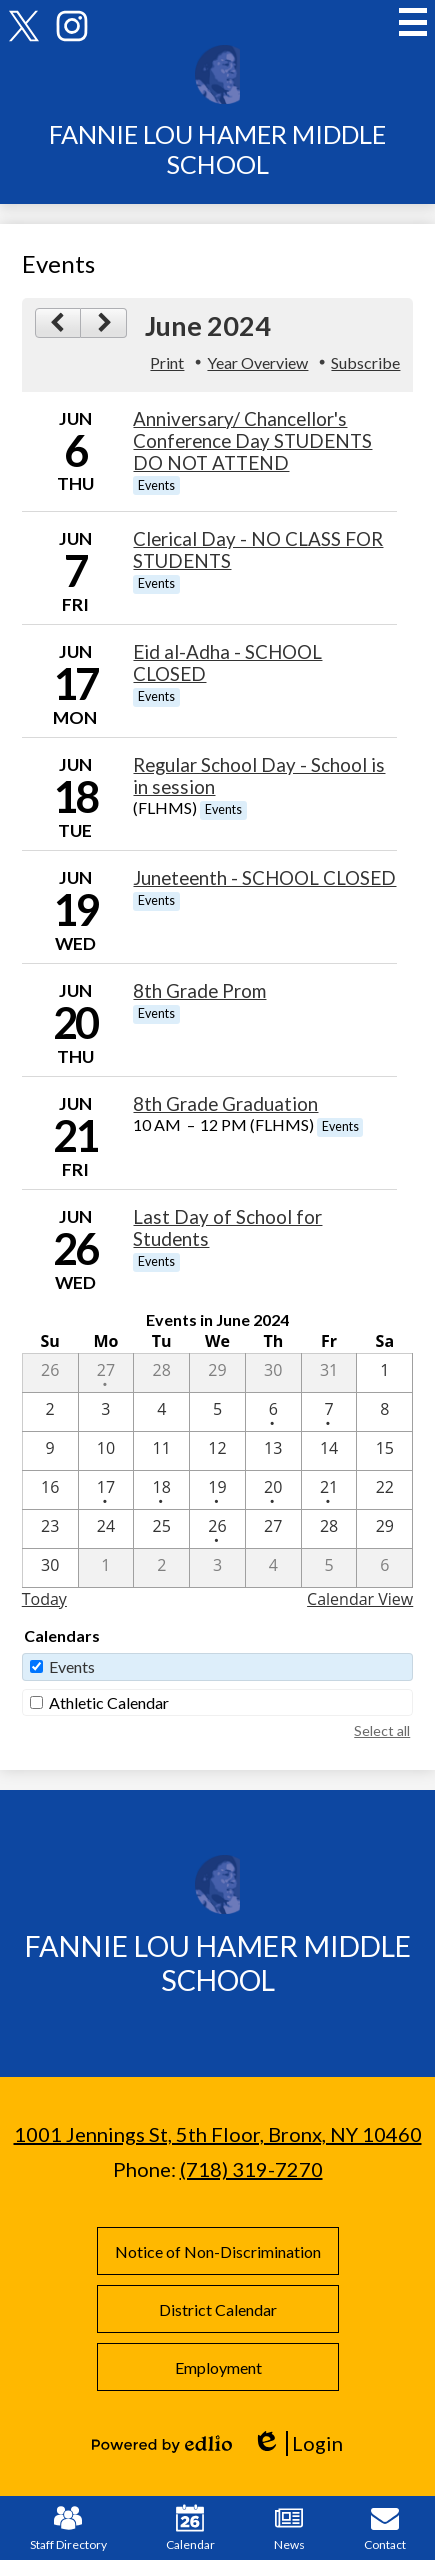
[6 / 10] (106, 1451)
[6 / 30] (50, 1568)
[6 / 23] (50, 1529)
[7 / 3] (217, 1568)
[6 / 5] (217, 1412)
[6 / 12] (217, 1451)
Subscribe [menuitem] (365, 362)
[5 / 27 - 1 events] (106, 1373)
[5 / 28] (161, 1373)
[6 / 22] (384, 1490)
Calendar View (360, 1599)
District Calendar (218, 2309)
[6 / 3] (106, 1412)
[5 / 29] (217, 1373)
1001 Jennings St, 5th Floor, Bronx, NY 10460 (218, 2134)
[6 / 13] (273, 1451)
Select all (382, 1730)
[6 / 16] (50, 1490)
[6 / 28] (329, 1529)
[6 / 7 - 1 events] (329, 1412)
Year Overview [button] (257, 362)
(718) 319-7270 (251, 2169)
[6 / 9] (50, 1451)
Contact (385, 2528)
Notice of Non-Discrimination (218, 2251)
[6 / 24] (106, 1529)
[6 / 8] (384, 1412)
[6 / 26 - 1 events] (217, 1529)
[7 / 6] (384, 1568)
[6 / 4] (161, 1412)
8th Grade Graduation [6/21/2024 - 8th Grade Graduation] (225, 1104)
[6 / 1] (384, 1373)
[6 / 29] (384, 1529)
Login (297, 2443)
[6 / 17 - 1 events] (106, 1490)
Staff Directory (68, 2528)
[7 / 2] (161, 1568)
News (289, 2528)
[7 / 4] (273, 1568)
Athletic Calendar (109, 1702)
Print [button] (167, 362)
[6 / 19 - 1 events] (217, 1490)
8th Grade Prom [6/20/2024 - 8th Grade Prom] (199, 991)
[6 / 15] (384, 1451)
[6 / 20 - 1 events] (273, 1490)
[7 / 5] (329, 1568)
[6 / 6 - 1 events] (273, 1412)
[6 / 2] (50, 1412)
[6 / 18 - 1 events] (161, 1490)
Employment (217, 2367)
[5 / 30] (273, 1373)
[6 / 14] (329, 1451)
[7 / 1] (106, 1568)
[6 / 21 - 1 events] (329, 1490)
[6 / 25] (161, 1529)
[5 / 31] (329, 1373)
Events (72, 1666)
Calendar (190, 2528)
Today (44, 1599)
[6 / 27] (273, 1529)
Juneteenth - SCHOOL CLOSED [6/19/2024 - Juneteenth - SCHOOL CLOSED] (264, 878)
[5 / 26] (50, 1373)
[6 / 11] (161, 1451)
